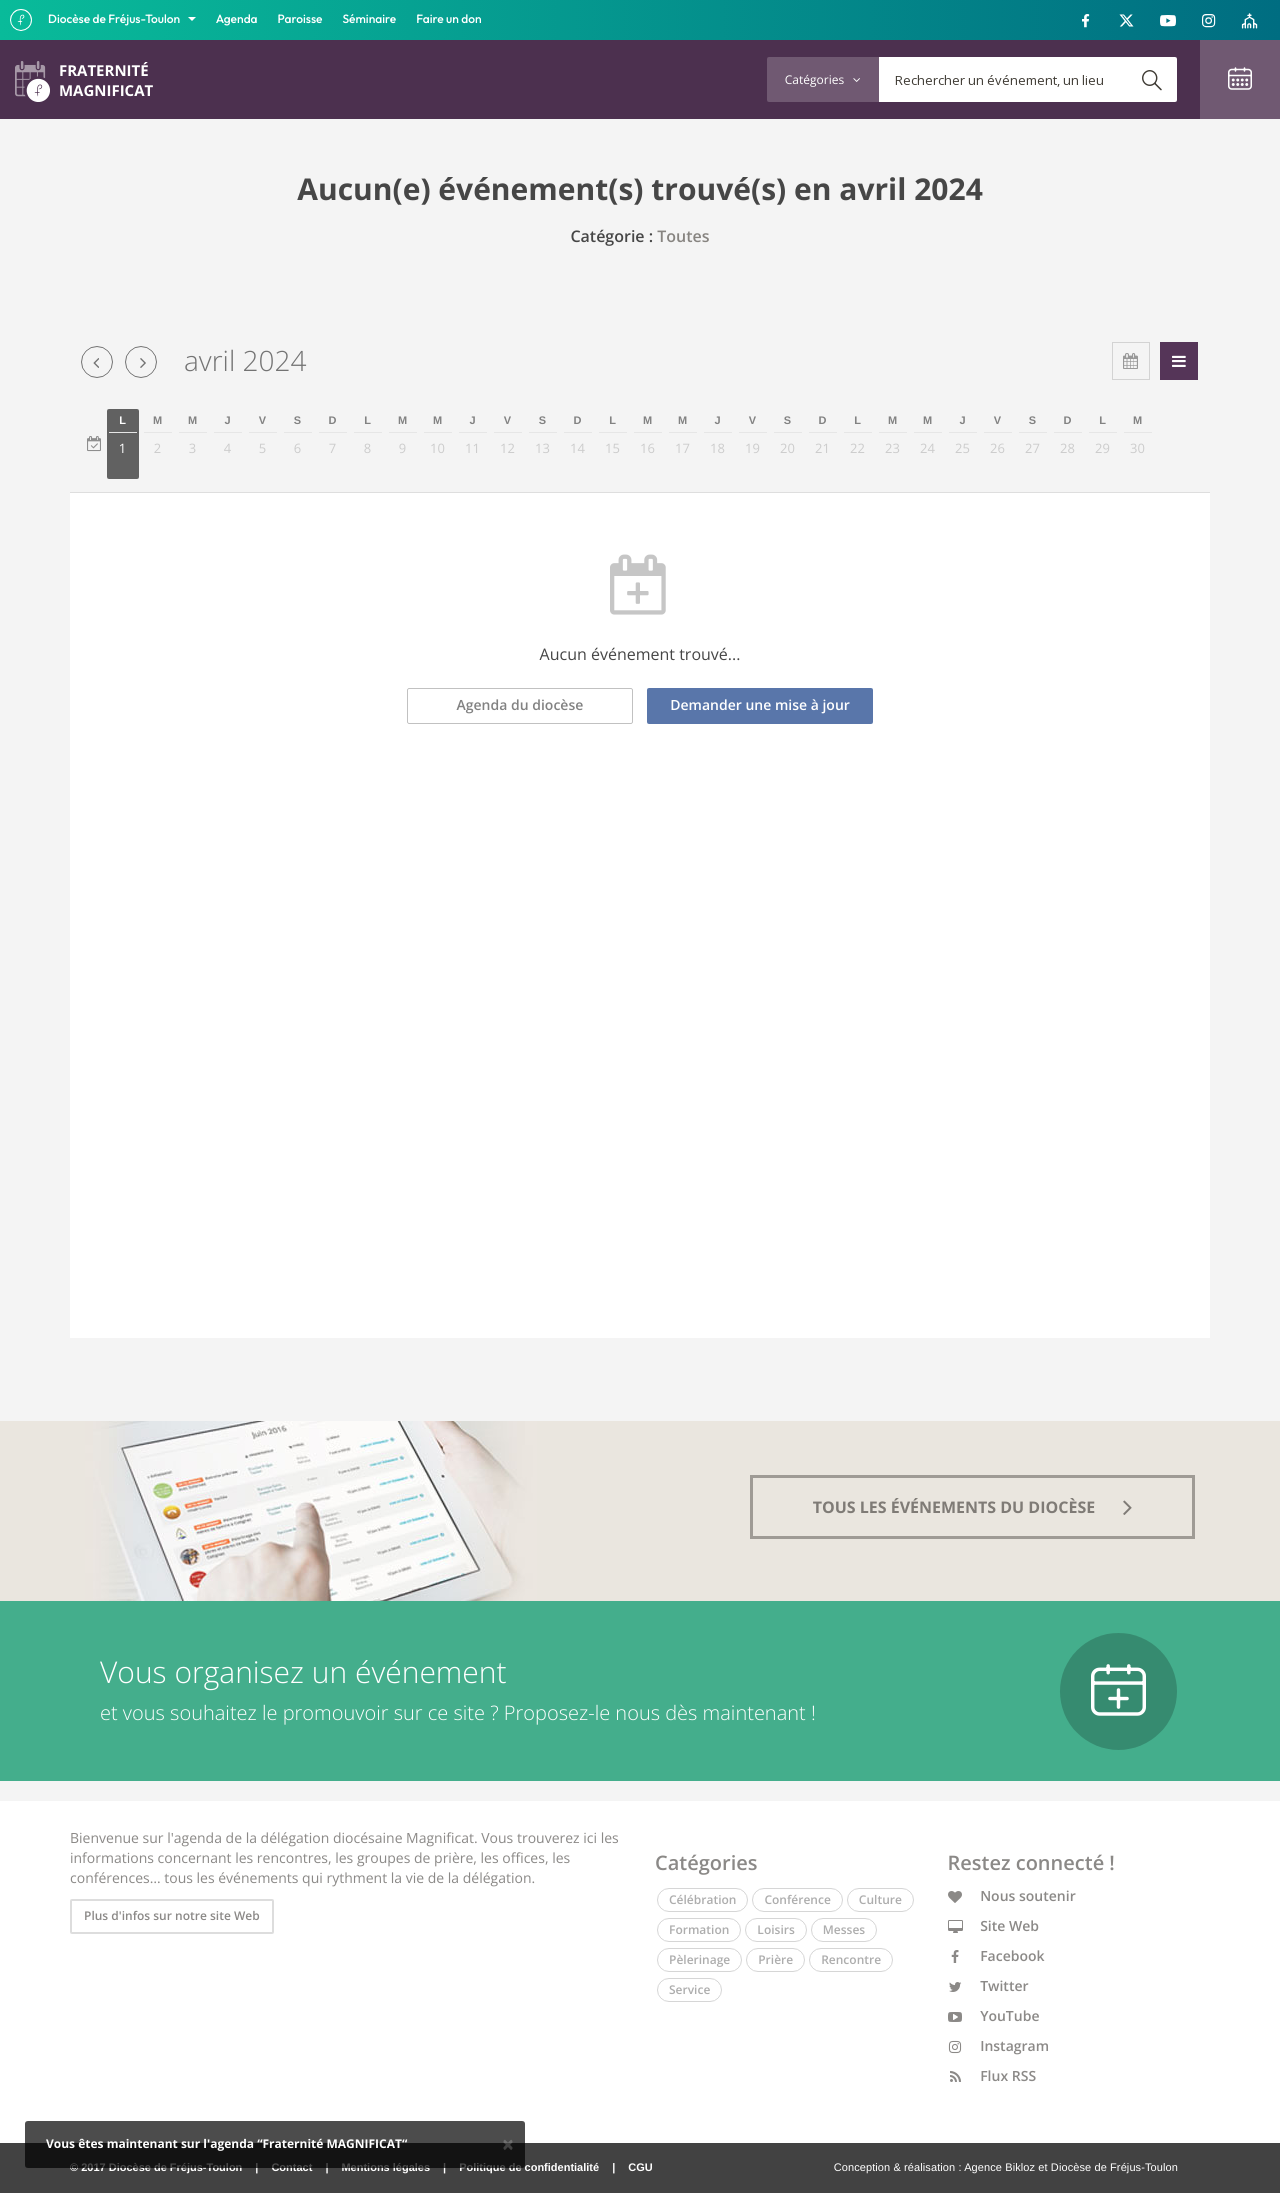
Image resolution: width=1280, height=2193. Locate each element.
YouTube (994, 2016)
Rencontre (851, 1959)
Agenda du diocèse (520, 705)
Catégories (823, 79)
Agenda (237, 19)
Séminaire (370, 19)
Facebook (996, 1956)
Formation (699, 1929)
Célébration (702, 1899)
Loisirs (775, 1929)
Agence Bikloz (999, 2168)
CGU (640, 2168)
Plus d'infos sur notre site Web (172, 1915)
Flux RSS (992, 2076)
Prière (775, 1959)
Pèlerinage (699, 1959)
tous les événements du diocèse (973, 1507)
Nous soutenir (1012, 1896)
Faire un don (448, 19)
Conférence (797, 1899)
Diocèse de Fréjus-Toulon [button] (115, 19)
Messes (844, 1929)
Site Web (994, 1926)
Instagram (999, 2046)
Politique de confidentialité (529, 2168)
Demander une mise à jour (760, 705)
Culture (880, 1899)
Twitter (988, 1986)
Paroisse (300, 19)
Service (689, 1989)
